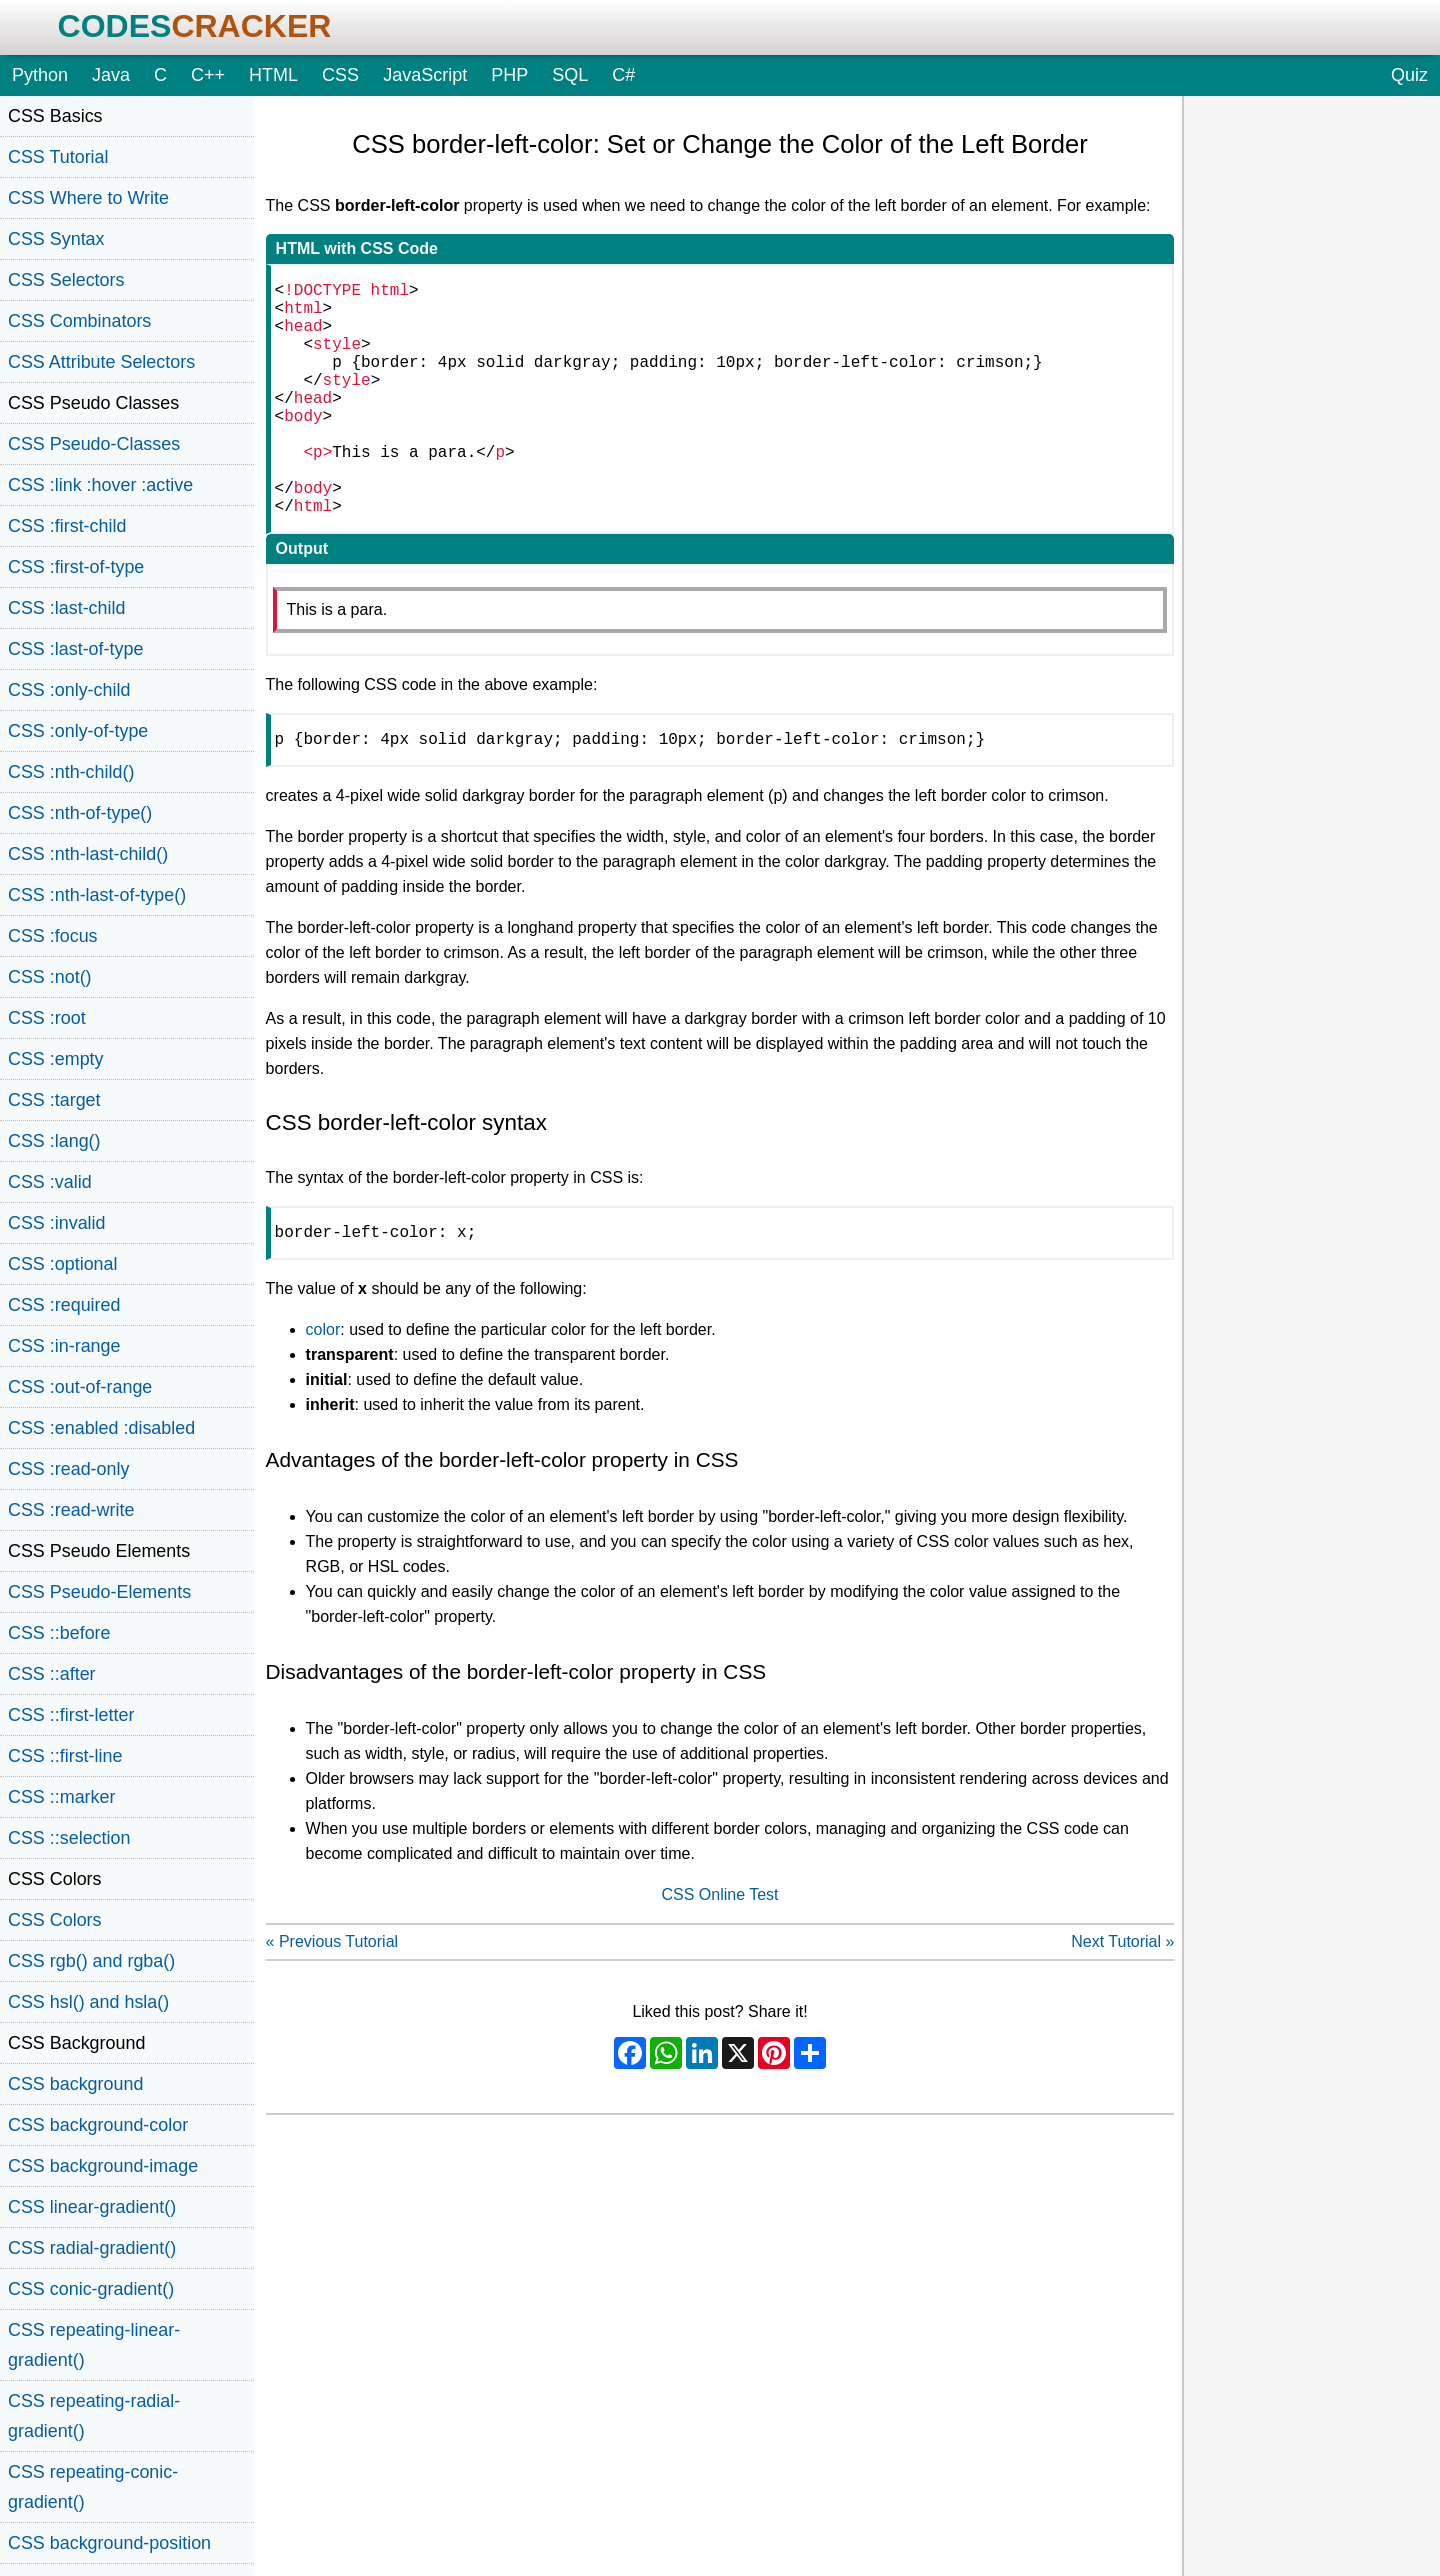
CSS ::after (52, 1674)
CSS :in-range (64, 1346)
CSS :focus (53, 936)
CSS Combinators (79, 321)
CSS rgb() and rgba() (91, 1961)
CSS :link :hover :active (100, 485)
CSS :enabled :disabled (101, 1428)
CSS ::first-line (65, 1756)
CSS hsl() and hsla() (88, 2002)
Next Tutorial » (1122, 2001)
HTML (273, 75)
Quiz (1409, 75)
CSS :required (64, 1305)
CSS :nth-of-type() (80, 813)
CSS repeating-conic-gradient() (93, 2487)
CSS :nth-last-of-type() (97, 895)
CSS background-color (98, 2125)
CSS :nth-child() (71, 772)
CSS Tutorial (58, 157)
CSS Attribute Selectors (101, 362)
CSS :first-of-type (76, 567)
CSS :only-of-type (78, 731)
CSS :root (47, 1018)
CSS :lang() (54, 1141)
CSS (340, 75)
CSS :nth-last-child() (88, 854)
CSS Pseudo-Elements (99, 1592)
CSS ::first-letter (71, 1715)
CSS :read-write (71, 1510)
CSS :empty (56, 1059)
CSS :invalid (57, 1223)
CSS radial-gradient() (92, 2248)
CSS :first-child (67, 526)
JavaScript (425, 75)
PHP (509, 75)
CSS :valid (50, 1182)
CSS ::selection (69, 1838)
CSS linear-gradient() (92, 2207)
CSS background (75, 2084)
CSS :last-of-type (75, 649)
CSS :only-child (69, 690)
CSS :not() (50, 977)
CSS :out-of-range (80, 1387)
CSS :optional (63, 1264)
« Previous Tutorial (332, 2001)
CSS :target (54, 1100)
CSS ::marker (61, 1797)
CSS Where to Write (88, 198)
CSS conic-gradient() (91, 2289)
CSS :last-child (66, 608)
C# (623, 75)
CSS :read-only (68, 1469)
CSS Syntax (56, 239)
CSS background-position (109, 2543)
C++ (208, 75)
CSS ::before (59, 1633)
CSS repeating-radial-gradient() (94, 2416)
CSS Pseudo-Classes (94, 444)
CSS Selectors (66, 280)
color (323, 1389)
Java (111, 75)
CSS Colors (55, 1920)
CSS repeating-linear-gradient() (94, 2345)
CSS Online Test (719, 1954)
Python (40, 75)
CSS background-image (103, 2166)
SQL (570, 75)
